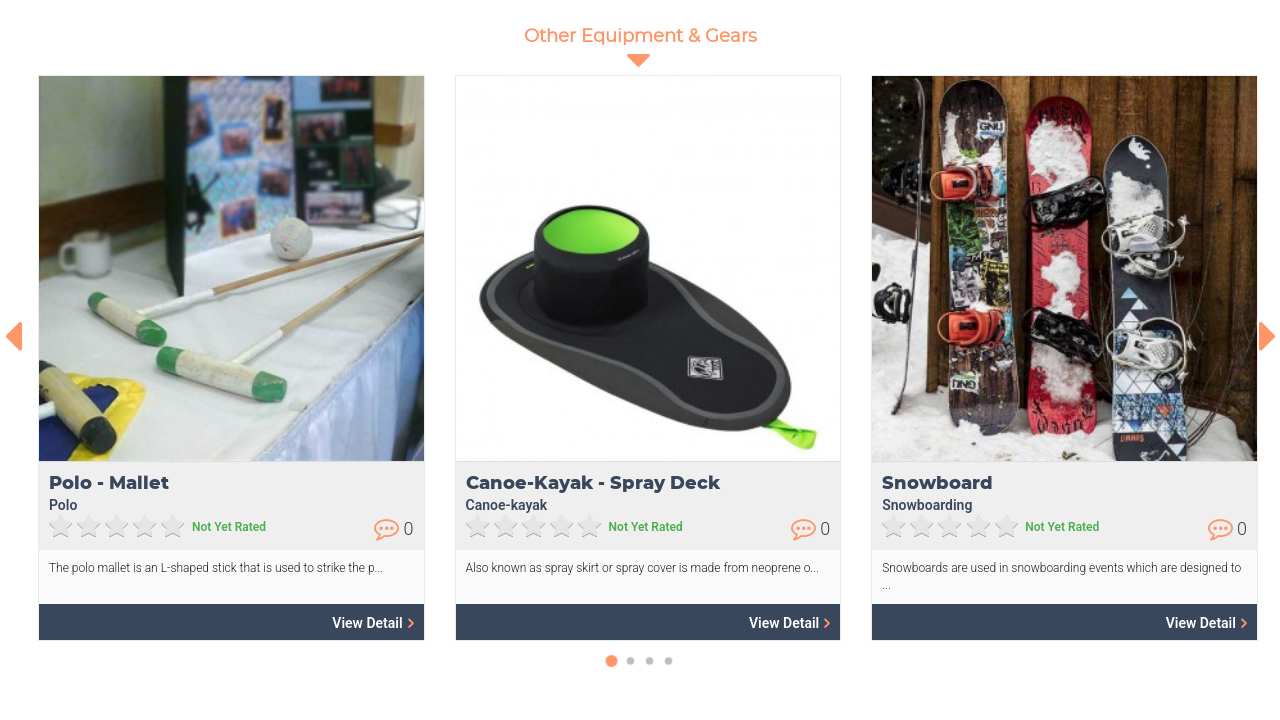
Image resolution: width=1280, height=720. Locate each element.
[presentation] (12, 336)
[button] (611, 671)
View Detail (372, 622)
